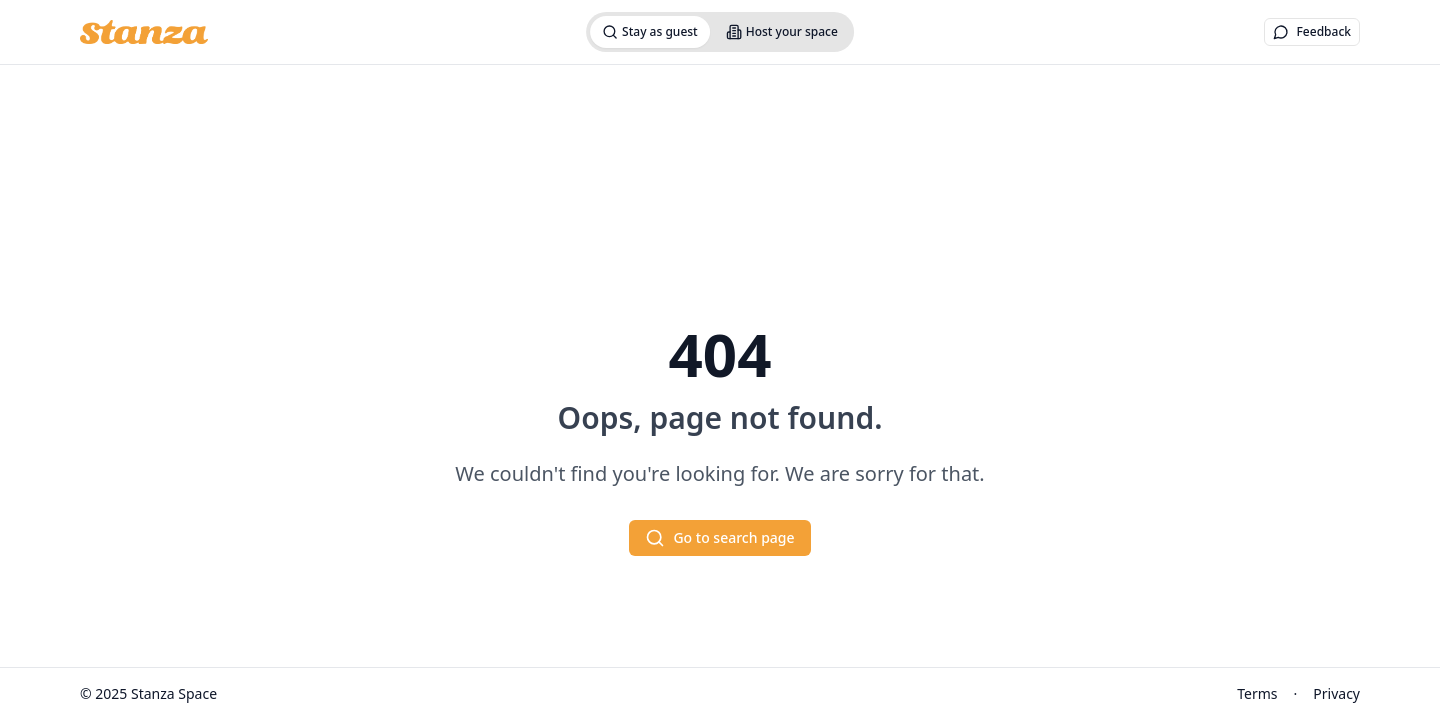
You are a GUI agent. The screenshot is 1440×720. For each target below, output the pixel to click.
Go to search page (719, 538)
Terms (1257, 693)
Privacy (1336, 693)
